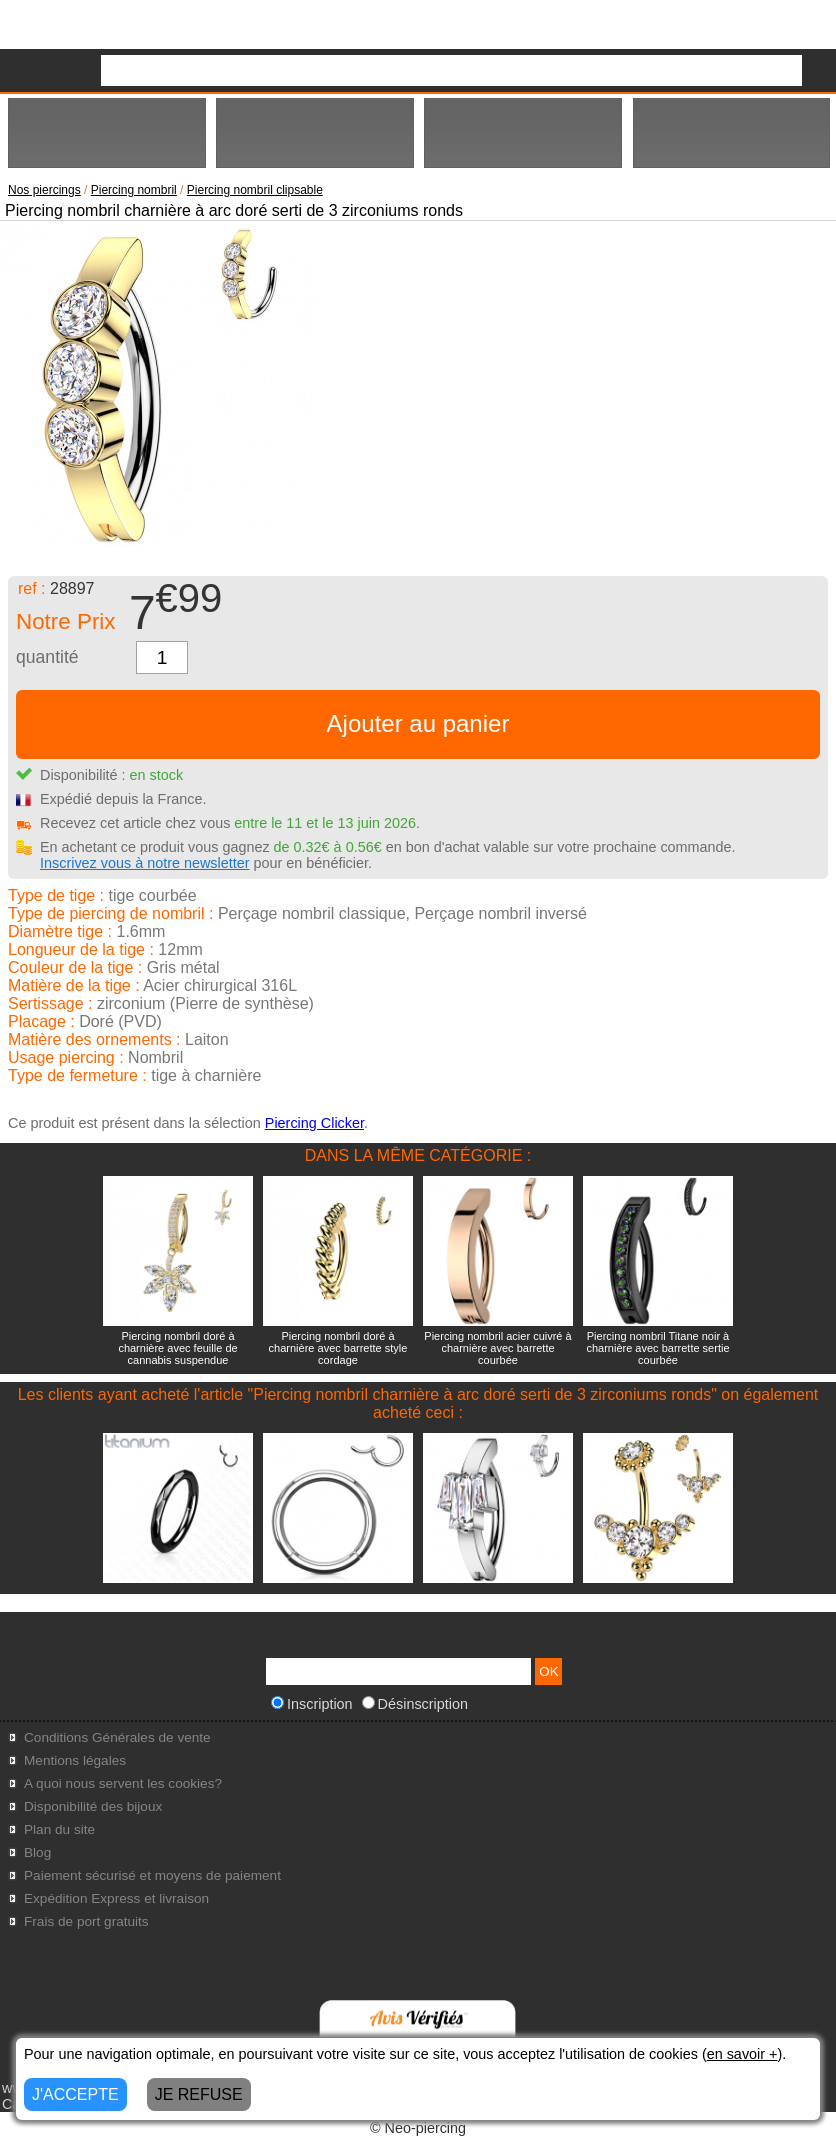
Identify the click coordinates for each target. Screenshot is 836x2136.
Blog (37, 1852)
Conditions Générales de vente (117, 1737)
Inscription (312, 1704)
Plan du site (59, 1829)
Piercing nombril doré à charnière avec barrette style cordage (338, 1348)
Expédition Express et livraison (116, 1898)
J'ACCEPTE (75, 2094)
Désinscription (415, 1704)
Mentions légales (75, 1760)
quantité (47, 657)
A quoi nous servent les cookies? (123, 1783)
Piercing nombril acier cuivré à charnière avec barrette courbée (497, 1348)
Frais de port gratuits (86, 1921)
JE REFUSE (199, 2094)
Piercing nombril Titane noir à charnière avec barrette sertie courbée (657, 1348)
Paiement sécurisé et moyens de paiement (152, 1875)
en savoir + (742, 2054)
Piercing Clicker (314, 1123)
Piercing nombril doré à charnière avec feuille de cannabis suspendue (177, 1348)
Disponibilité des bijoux (93, 1806)
